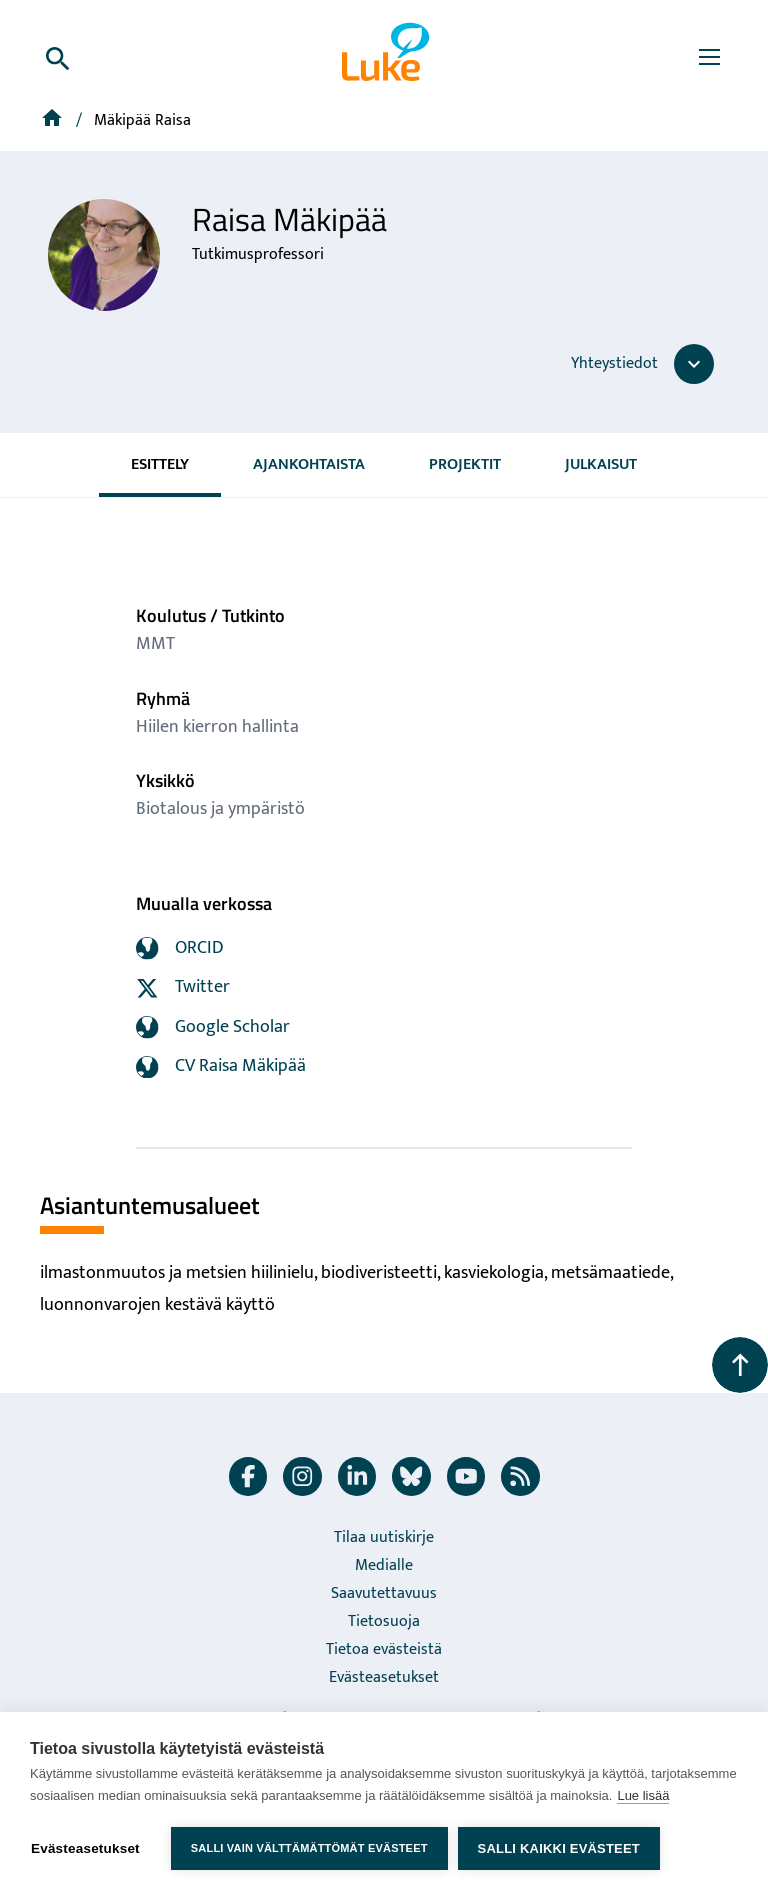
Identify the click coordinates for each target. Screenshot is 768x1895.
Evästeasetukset (384, 1677)
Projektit (465, 464)
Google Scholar (213, 1027)
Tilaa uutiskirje (384, 1537)
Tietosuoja (384, 1621)
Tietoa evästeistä (384, 1649)
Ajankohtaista (309, 464)
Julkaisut (601, 464)
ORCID (180, 948)
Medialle (384, 1565)
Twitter (183, 987)
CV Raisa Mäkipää (221, 1066)
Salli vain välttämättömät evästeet (309, 1848)
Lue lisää (643, 1795)
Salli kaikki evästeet (559, 1848)
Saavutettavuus (384, 1593)
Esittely (160, 464)
